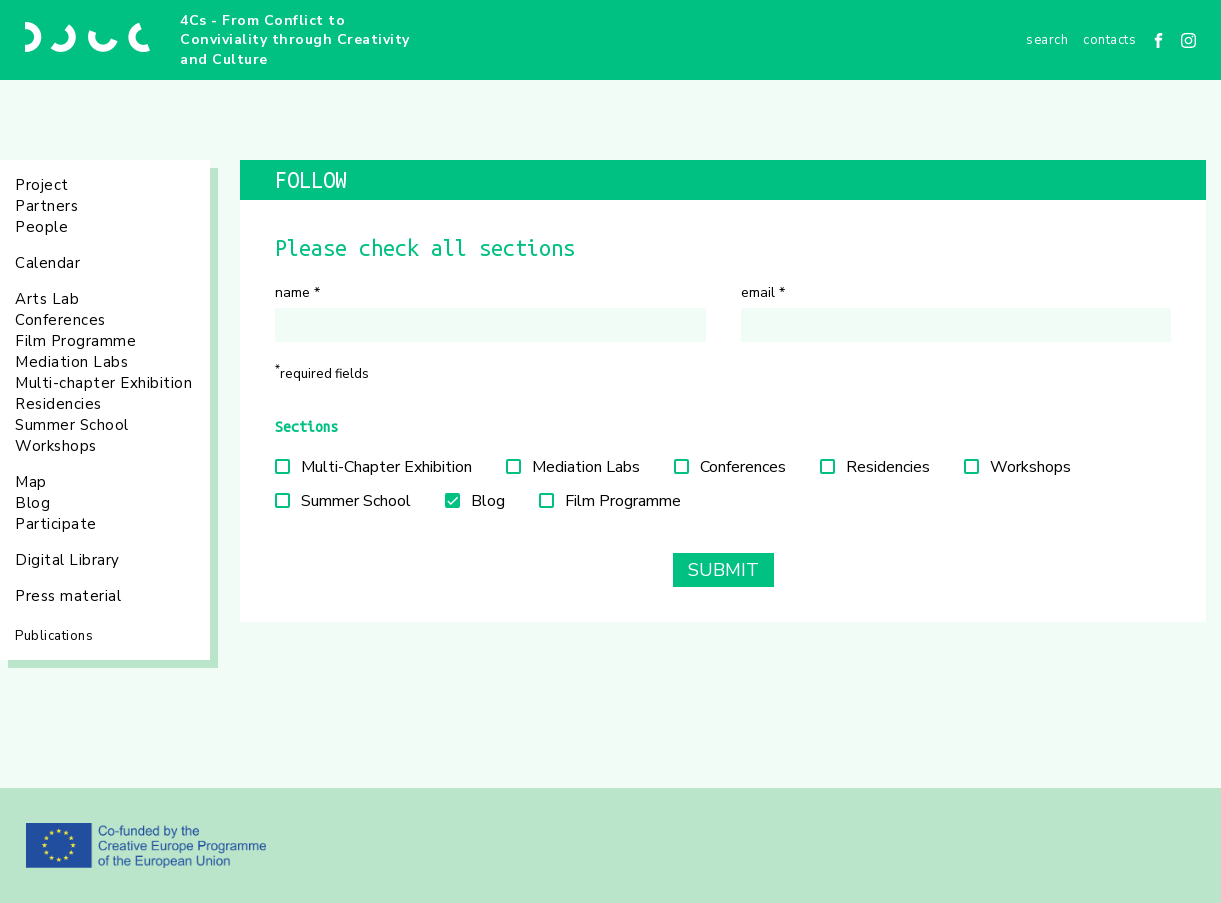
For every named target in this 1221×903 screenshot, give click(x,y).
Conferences (60, 320)
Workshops (56, 446)
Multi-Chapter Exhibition (386, 467)
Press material (68, 596)
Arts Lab (47, 299)
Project (42, 185)
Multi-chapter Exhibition (103, 383)
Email (763, 292)
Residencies (58, 404)
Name (297, 292)
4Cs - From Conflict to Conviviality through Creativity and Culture (295, 40)
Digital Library (67, 560)
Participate (56, 524)
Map (31, 482)
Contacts (1109, 40)
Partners (46, 206)
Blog (32, 503)
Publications (54, 636)
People (41, 227)
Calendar (47, 263)
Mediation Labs (71, 362)
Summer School (72, 425)
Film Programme (75, 341)
